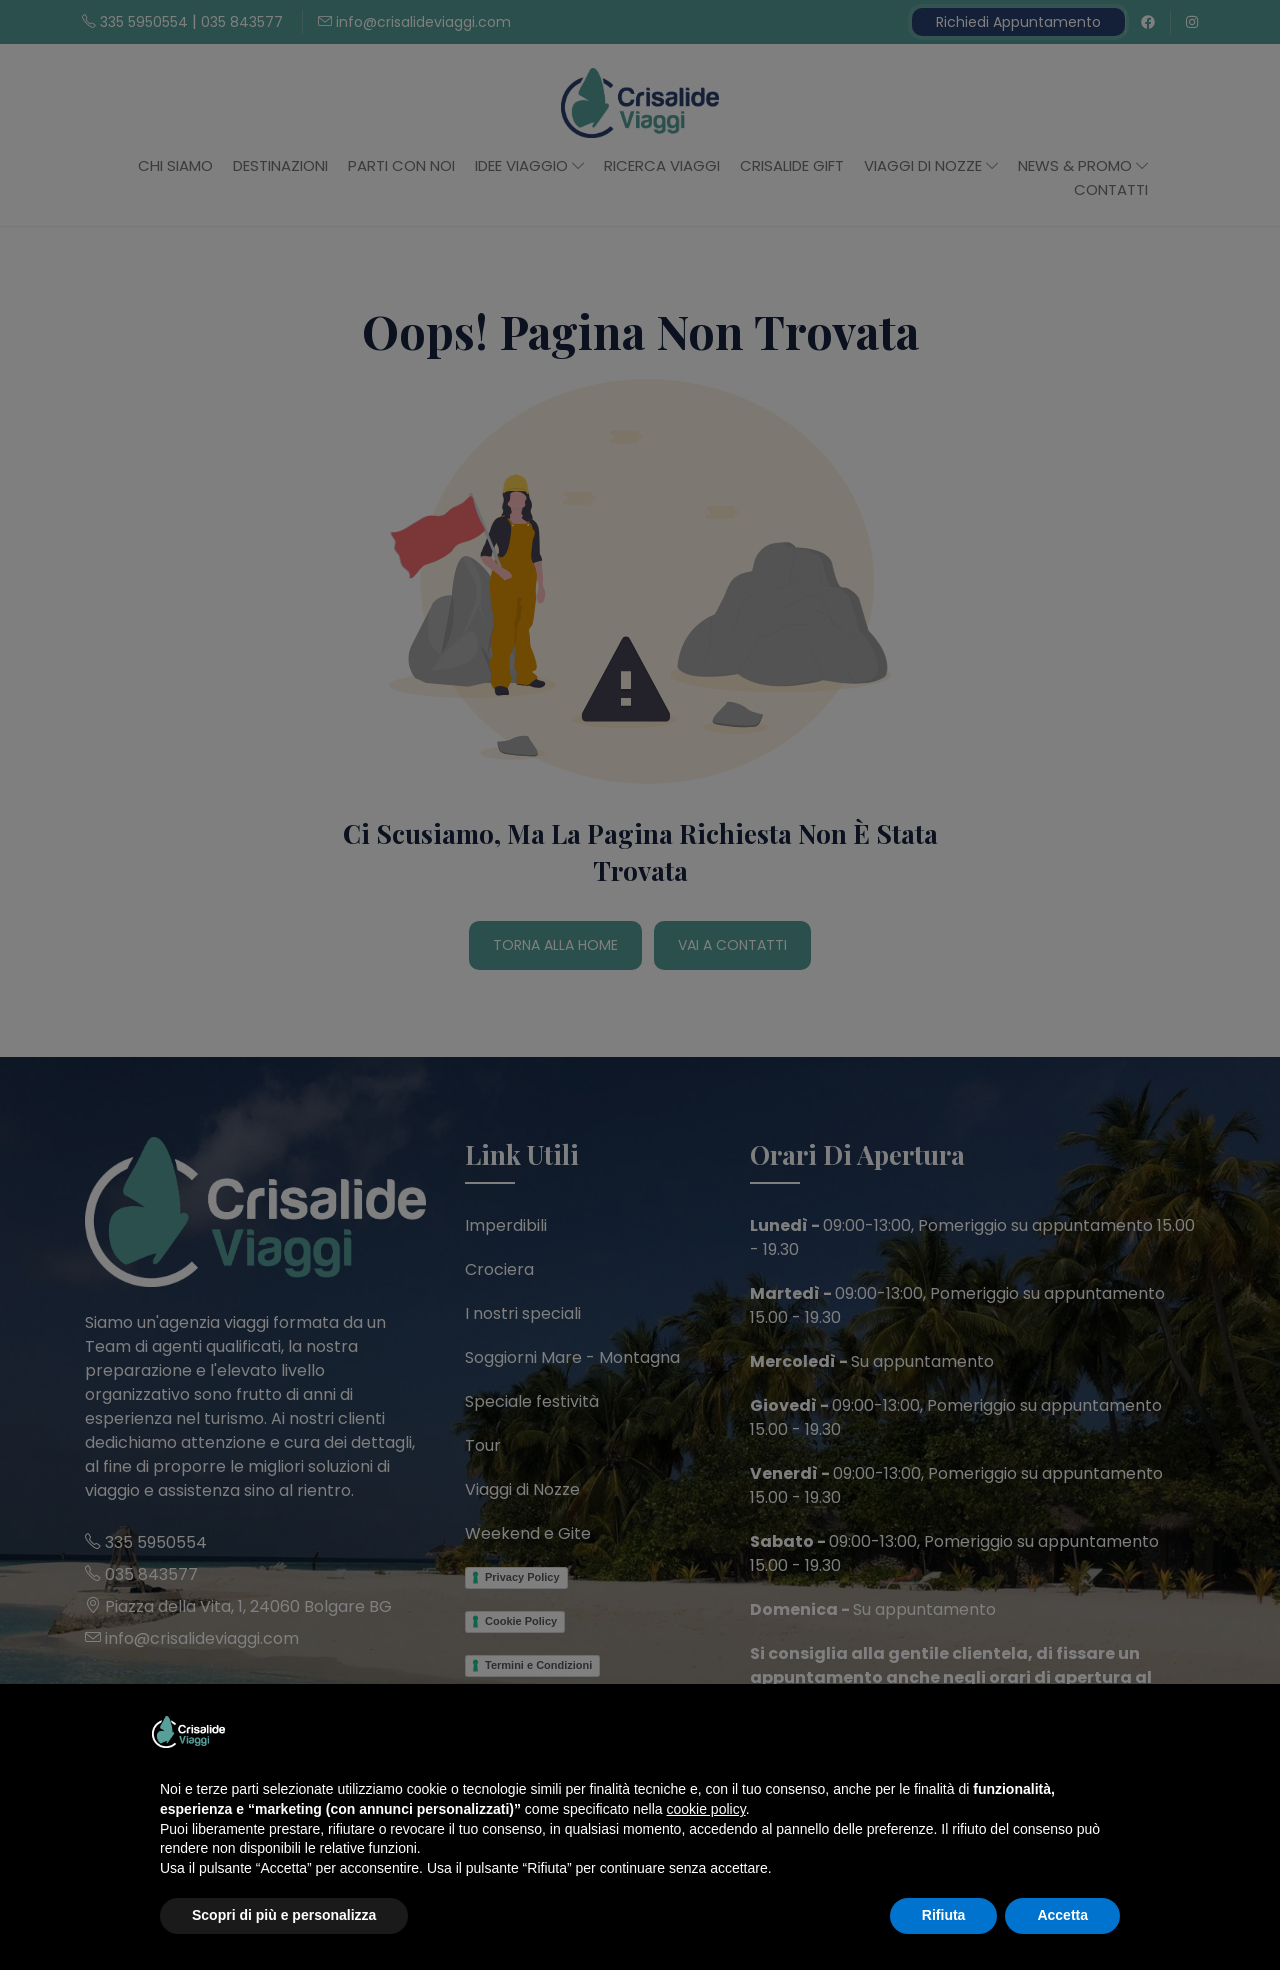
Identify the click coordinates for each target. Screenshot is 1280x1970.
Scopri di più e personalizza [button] (284, 1915)
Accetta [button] (1062, 1915)
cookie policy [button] (706, 1809)
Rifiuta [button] (944, 1915)
